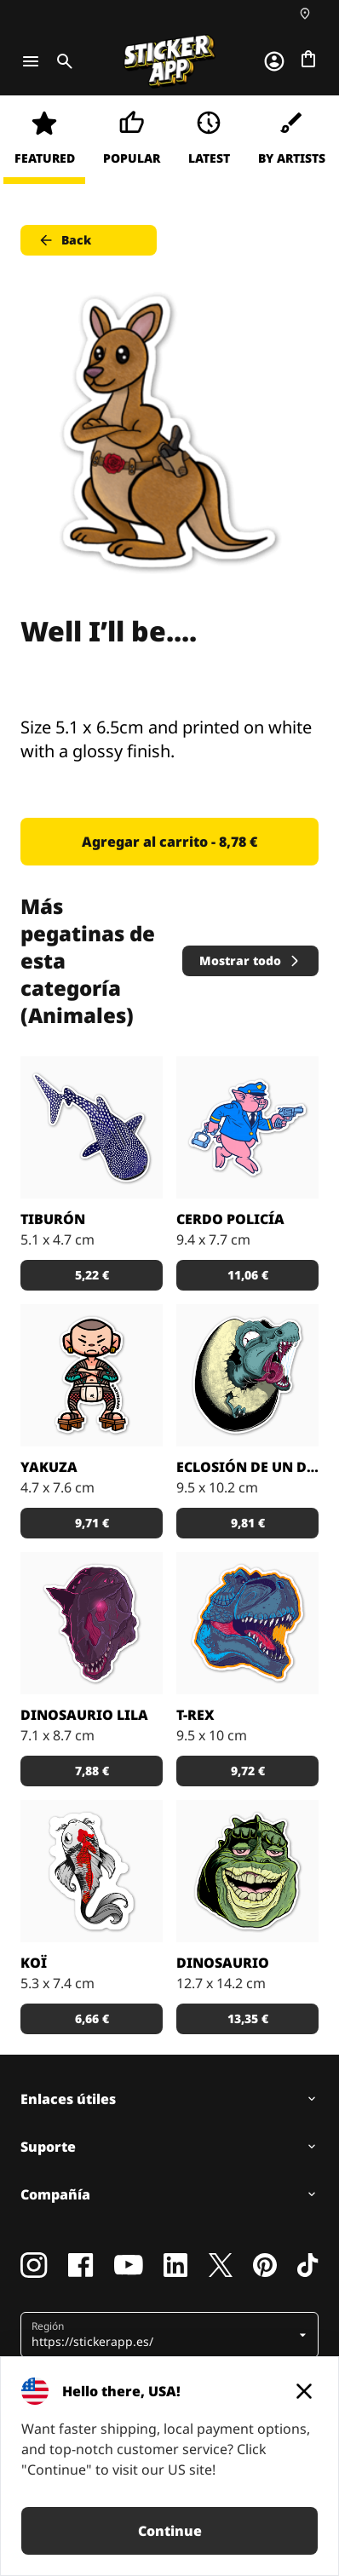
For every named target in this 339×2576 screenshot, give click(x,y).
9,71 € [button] (92, 1523)
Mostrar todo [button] (250, 960)
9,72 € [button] (248, 1770)
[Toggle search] (61, 61)
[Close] (304, 2391)
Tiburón (52, 1219)
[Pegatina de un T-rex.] (247, 1623)
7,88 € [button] (92, 1770)
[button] (163, 2335)
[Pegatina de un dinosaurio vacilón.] (247, 1871)
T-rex (195, 1714)
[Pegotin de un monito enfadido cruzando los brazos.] (91, 1375)
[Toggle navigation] (30, 61)
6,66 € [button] (92, 2018)
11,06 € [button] (247, 1275)
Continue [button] (170, 2530)
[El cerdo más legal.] (247, 1127)
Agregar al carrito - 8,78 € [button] (169, 841)
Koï (33, 1962)
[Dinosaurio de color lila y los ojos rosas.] (91, 1623)
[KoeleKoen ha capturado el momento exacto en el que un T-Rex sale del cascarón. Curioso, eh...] (247, 1375)
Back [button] (64, 240)
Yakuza (49, 1467)
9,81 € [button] (248, 1523)
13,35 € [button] (247, 2018)
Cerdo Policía (230, 1219)
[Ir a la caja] (308, 59)
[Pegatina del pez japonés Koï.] (91, 1871)
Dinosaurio (222, 1962)
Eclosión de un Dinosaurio (247, 1467)
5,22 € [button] (92, 1275)
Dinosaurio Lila (84, 1714)
